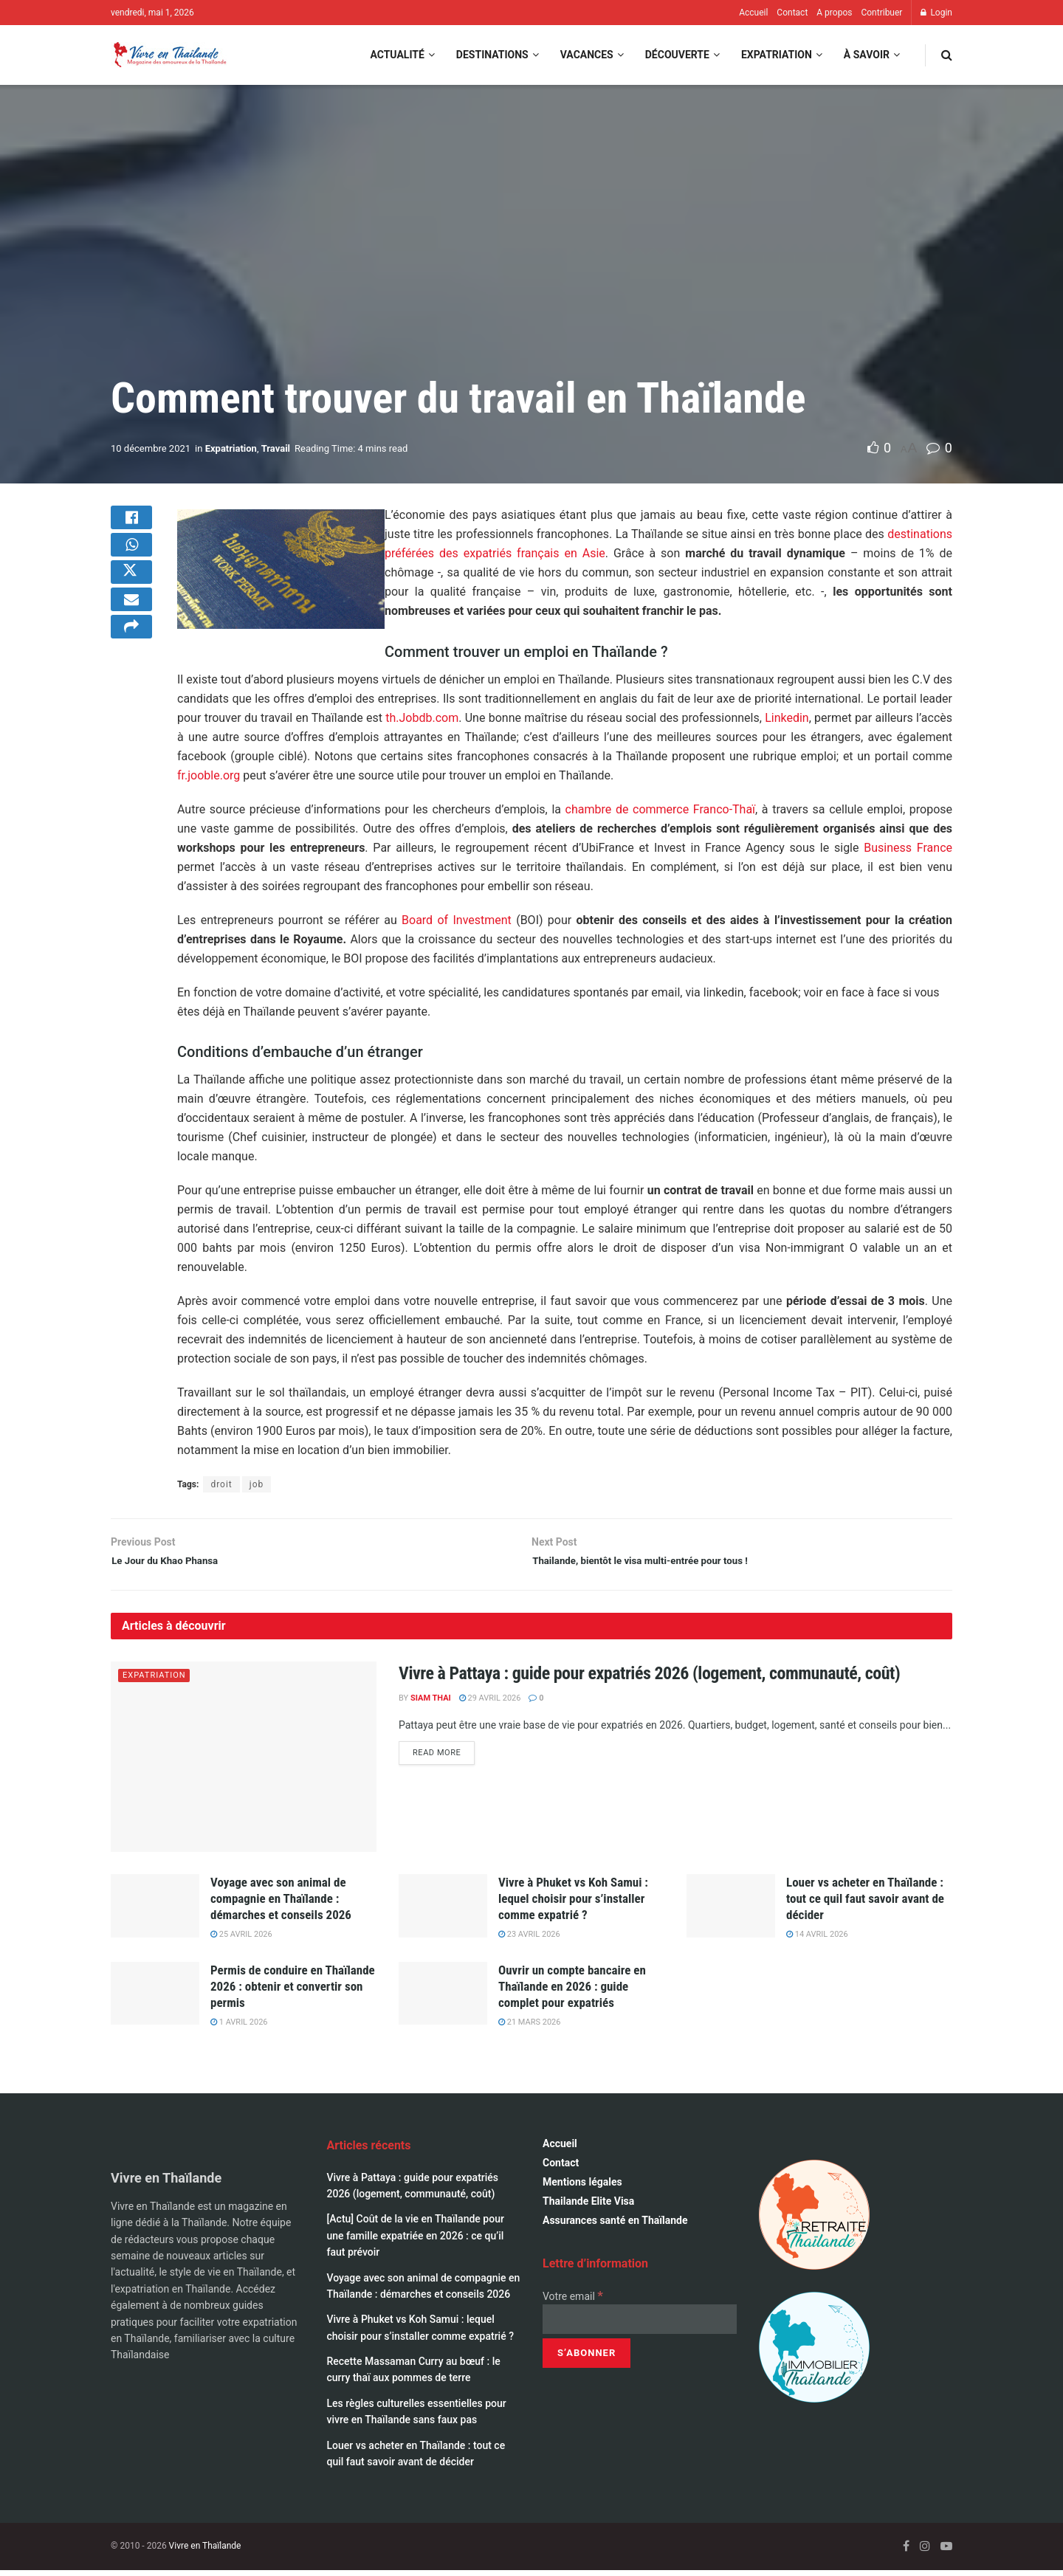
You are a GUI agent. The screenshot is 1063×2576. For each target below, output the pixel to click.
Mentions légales (582, 2188)
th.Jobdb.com (421, 718)
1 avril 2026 (239, 2028)
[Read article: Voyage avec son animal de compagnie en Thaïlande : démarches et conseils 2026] (155, 1911)
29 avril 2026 (490, 1704)
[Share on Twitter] (131, 594)
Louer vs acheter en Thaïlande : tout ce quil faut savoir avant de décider (865, 1904)
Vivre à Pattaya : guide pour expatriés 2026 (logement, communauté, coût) (649, 1680)
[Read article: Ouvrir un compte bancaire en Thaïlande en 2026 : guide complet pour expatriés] (443, 1999)
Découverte (677, 55)
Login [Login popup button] (936, 12)
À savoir (867, 55)
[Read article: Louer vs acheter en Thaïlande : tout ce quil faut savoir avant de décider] (731, 1911)
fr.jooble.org (208, 775)
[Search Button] (946, 55)
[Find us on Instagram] (925, 2552)
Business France (908, 848)
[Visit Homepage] (169, 55)
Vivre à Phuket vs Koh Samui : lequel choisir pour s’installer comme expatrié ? (573, 1904)
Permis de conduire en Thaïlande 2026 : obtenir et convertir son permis (292, 1992)
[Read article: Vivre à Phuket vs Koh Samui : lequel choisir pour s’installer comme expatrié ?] (443, 1911)
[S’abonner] (586, 2359)
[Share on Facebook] (131, 523)
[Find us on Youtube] (946, 2552)
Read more (444, 1759)
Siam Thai (430, 1704)
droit (221, 1484)
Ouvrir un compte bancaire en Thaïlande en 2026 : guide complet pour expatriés (572, 1992)
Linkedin (787, 718)
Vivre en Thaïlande (205, 2552)
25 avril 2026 (241, 1941)
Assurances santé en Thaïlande (615, 2227)
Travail (275, 448)
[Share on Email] (131, 629)
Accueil (753, 12)
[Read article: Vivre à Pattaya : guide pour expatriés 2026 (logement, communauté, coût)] (243, 1763)
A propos (834, 12)
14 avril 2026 (817, 1941)
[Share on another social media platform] (131, 665)
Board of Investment (457, 920)
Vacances (586, 55)
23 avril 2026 (529, 1941)
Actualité (397, 55)
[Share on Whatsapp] (131, 558)
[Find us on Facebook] (906, 2552)
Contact (792, 12)
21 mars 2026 (529, 2028)
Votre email (573, 2302)
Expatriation (776, 55)
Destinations (492, 55)
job (257, 1484)
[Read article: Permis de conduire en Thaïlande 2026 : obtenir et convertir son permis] (155, 1999)
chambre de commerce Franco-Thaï (660, 809)
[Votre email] (640, 2325)
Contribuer (881, 12)
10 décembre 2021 (150, 448)
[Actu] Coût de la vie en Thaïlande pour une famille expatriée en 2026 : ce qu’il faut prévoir (415, 2242)
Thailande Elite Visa (588, 2208)
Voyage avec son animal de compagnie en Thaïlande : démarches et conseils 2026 (280, 1904)
